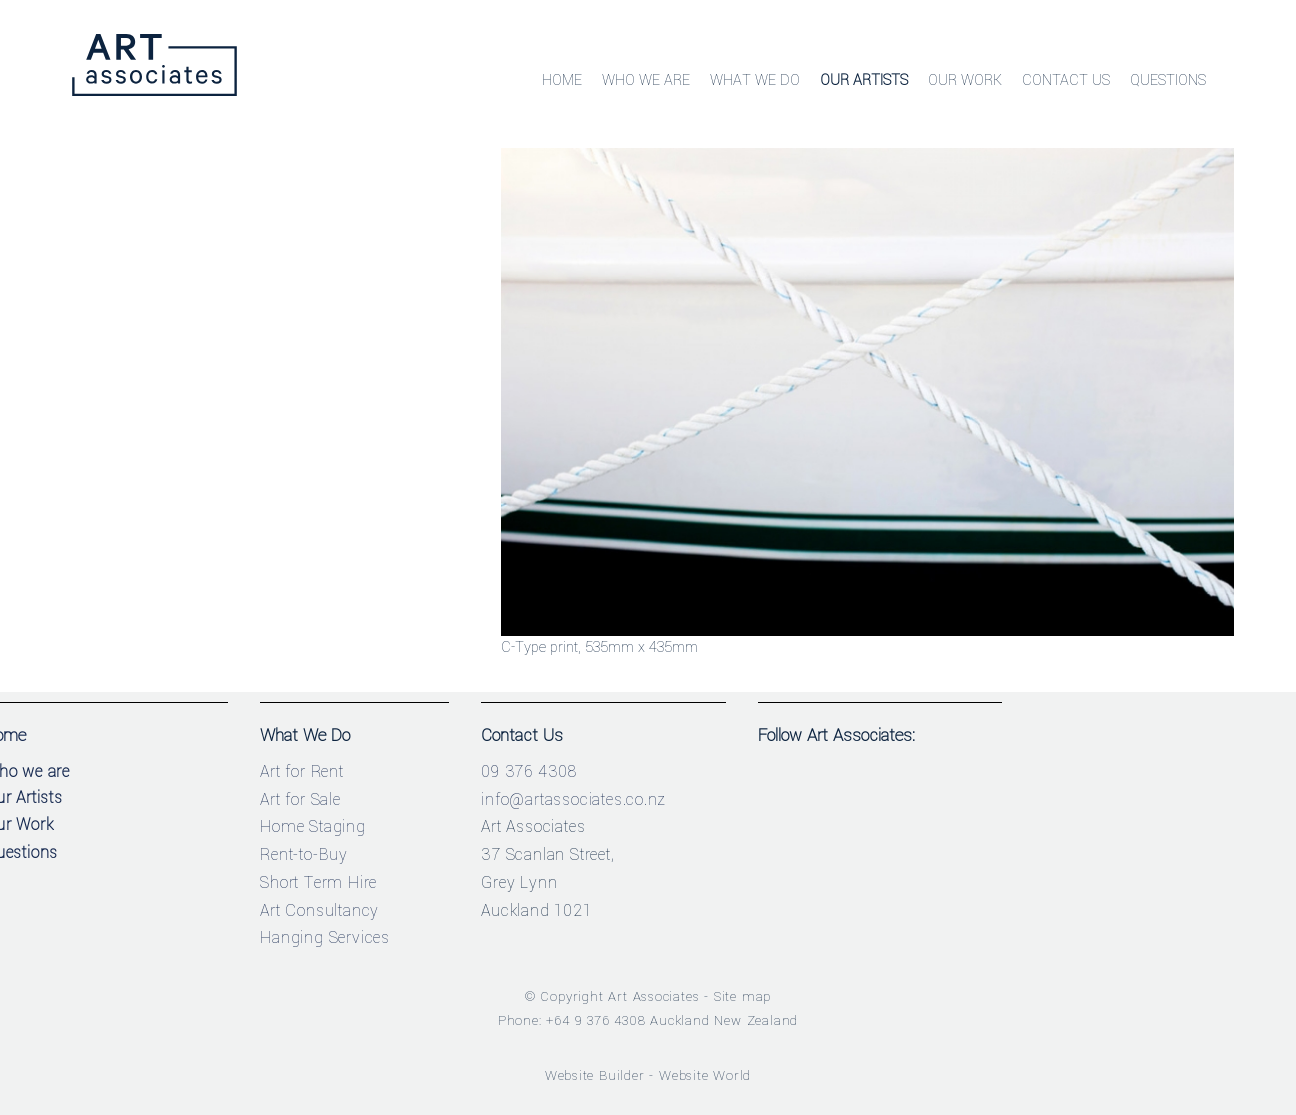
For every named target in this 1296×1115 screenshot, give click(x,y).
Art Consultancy (319, 910)
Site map (742, 996)
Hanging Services (325, 937)
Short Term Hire (318, 882)
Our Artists (864, 80)
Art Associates (653, 996)
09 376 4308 (529, 771)
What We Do (755, 80)
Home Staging (313, 826)
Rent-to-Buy (304, 854)
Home (562, 80)
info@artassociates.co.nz (573, 799)
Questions (1168, 80)
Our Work (965, 80)
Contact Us (1066, 80)
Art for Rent (302, 771)
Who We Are (646, 80)
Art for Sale (300, 799)
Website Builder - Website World (648, 1075)
